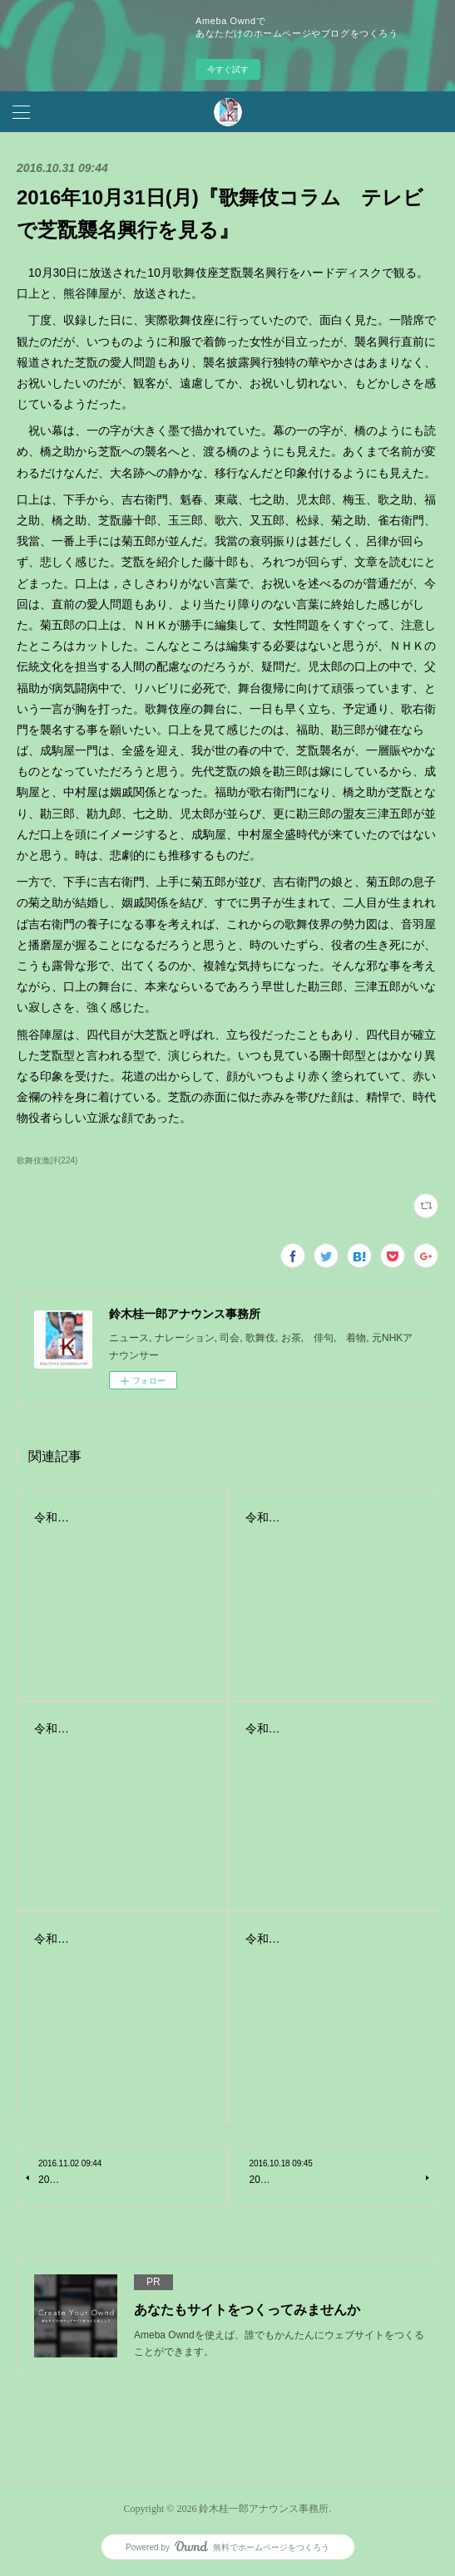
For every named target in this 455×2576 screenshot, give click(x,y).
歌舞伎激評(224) (47, 1160)
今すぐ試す (228, 69)
